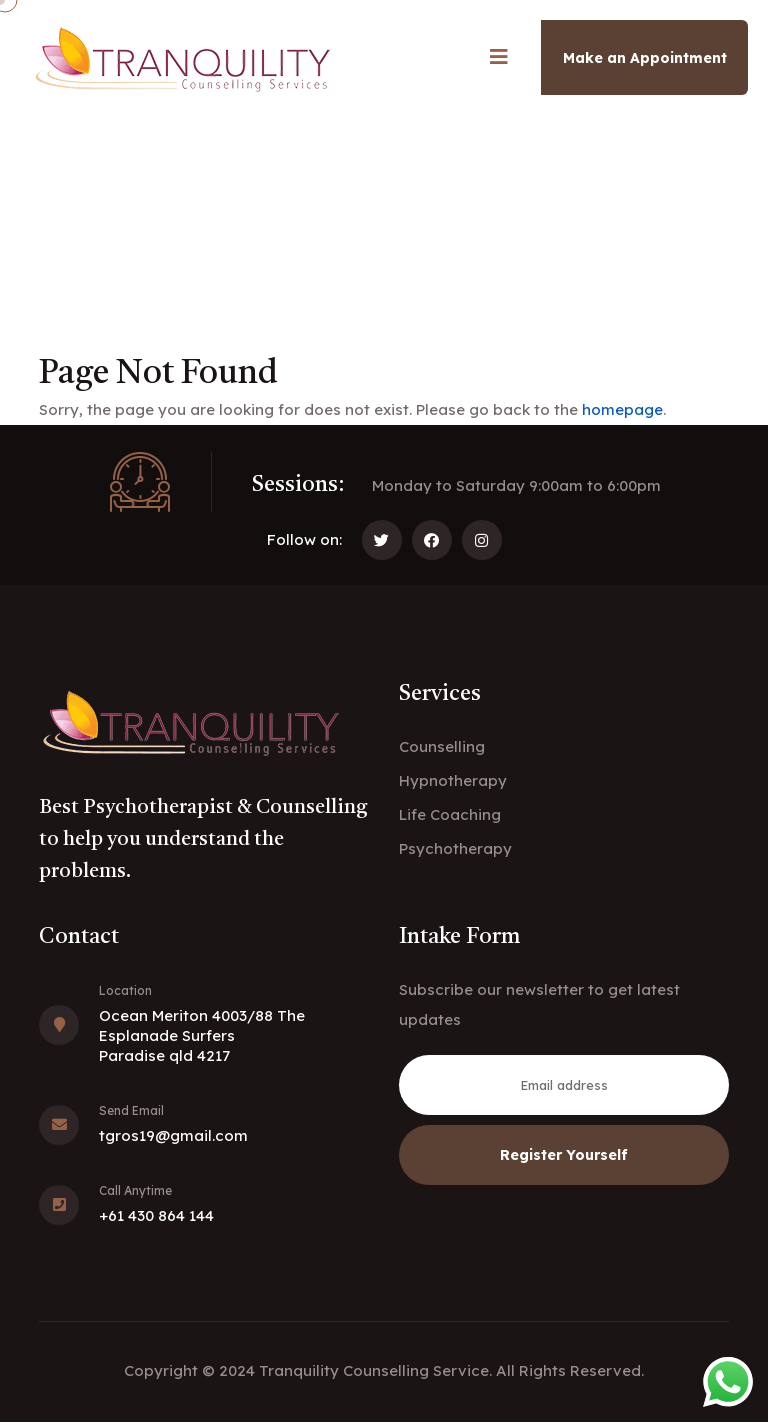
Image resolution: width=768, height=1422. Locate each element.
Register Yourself (564, 1155)
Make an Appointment (645, 58)
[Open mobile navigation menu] (499, 56)
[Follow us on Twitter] (382, 540)
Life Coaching (450, 814)
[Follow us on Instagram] (482, 540)
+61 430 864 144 (156, 1215)
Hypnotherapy (453, 780)
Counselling (442, 746)
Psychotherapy (455, 848)
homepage (622, 409)
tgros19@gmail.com (173, 1135)
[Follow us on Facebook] (432, 540)
